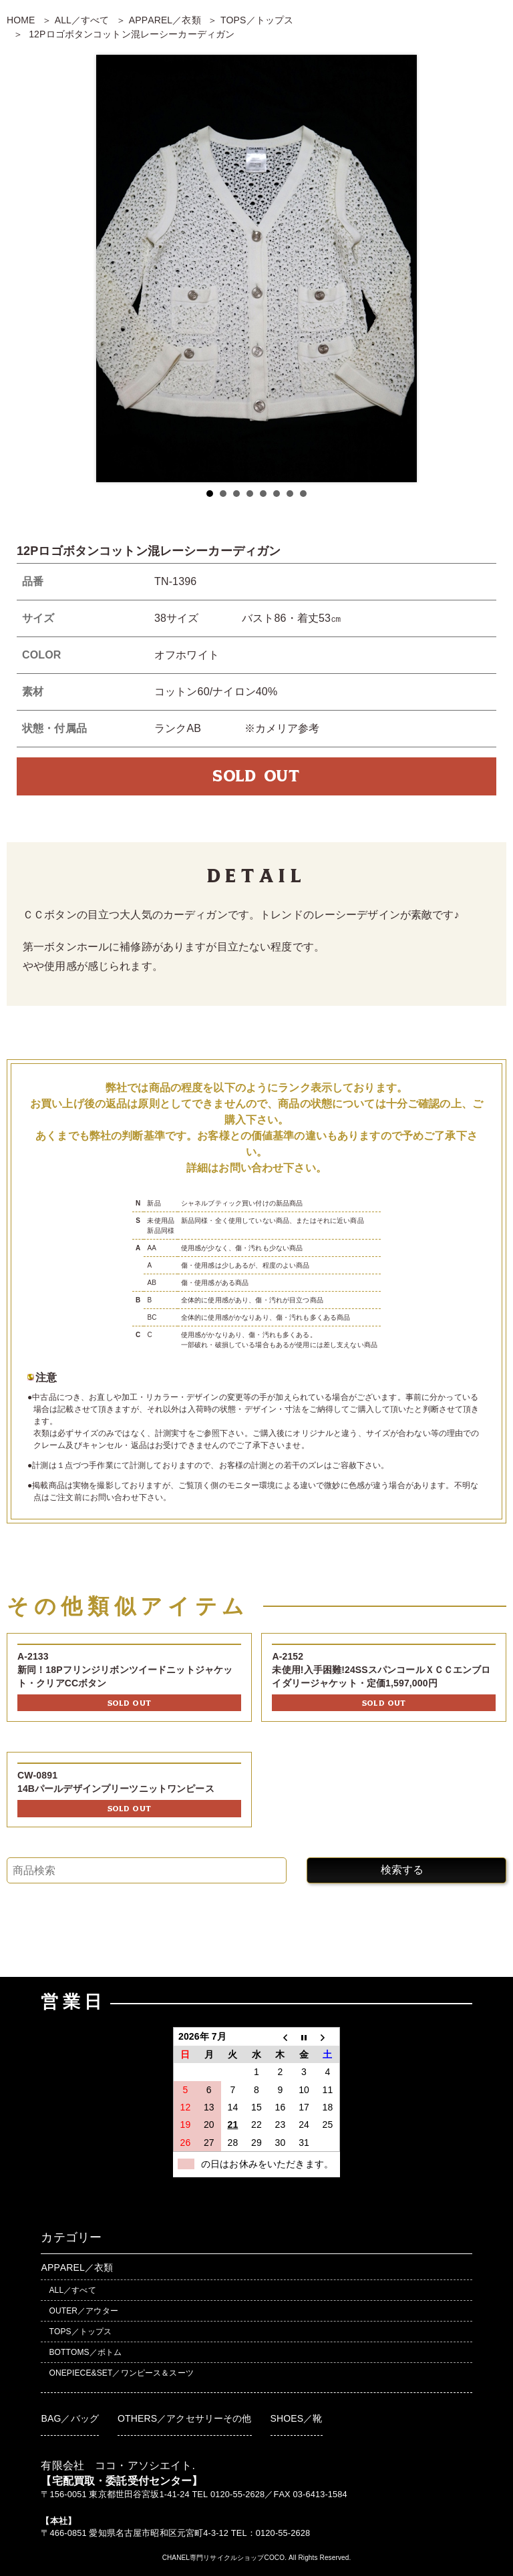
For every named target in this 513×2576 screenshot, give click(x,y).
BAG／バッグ (70, 2418)
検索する (402, 1869)
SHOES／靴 (297, 2418)
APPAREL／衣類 (165, 20)
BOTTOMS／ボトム (85, 2352)
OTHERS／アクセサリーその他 (185, 2418)
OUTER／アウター (83, 2311)
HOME (21, 20)
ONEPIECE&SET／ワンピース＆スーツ (121, 2373)
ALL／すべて (82, 20)
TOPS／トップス (256, 20)
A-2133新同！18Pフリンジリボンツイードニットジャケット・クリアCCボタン (124, 1669)
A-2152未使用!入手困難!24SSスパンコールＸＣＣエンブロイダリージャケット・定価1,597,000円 (381, 1669)
